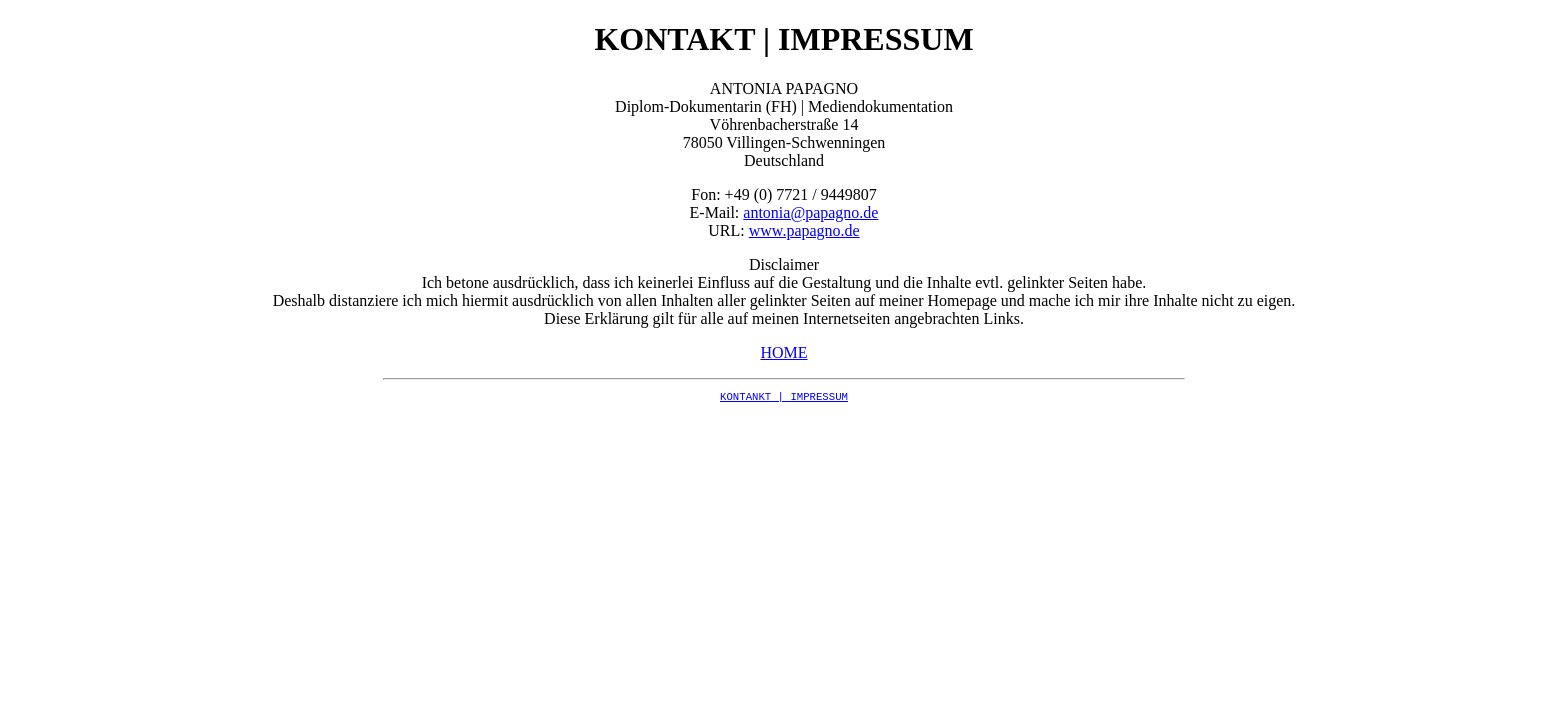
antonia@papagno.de (810, 212)
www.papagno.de (804, 230)
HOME (783, 352)
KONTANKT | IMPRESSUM (784, 397)
